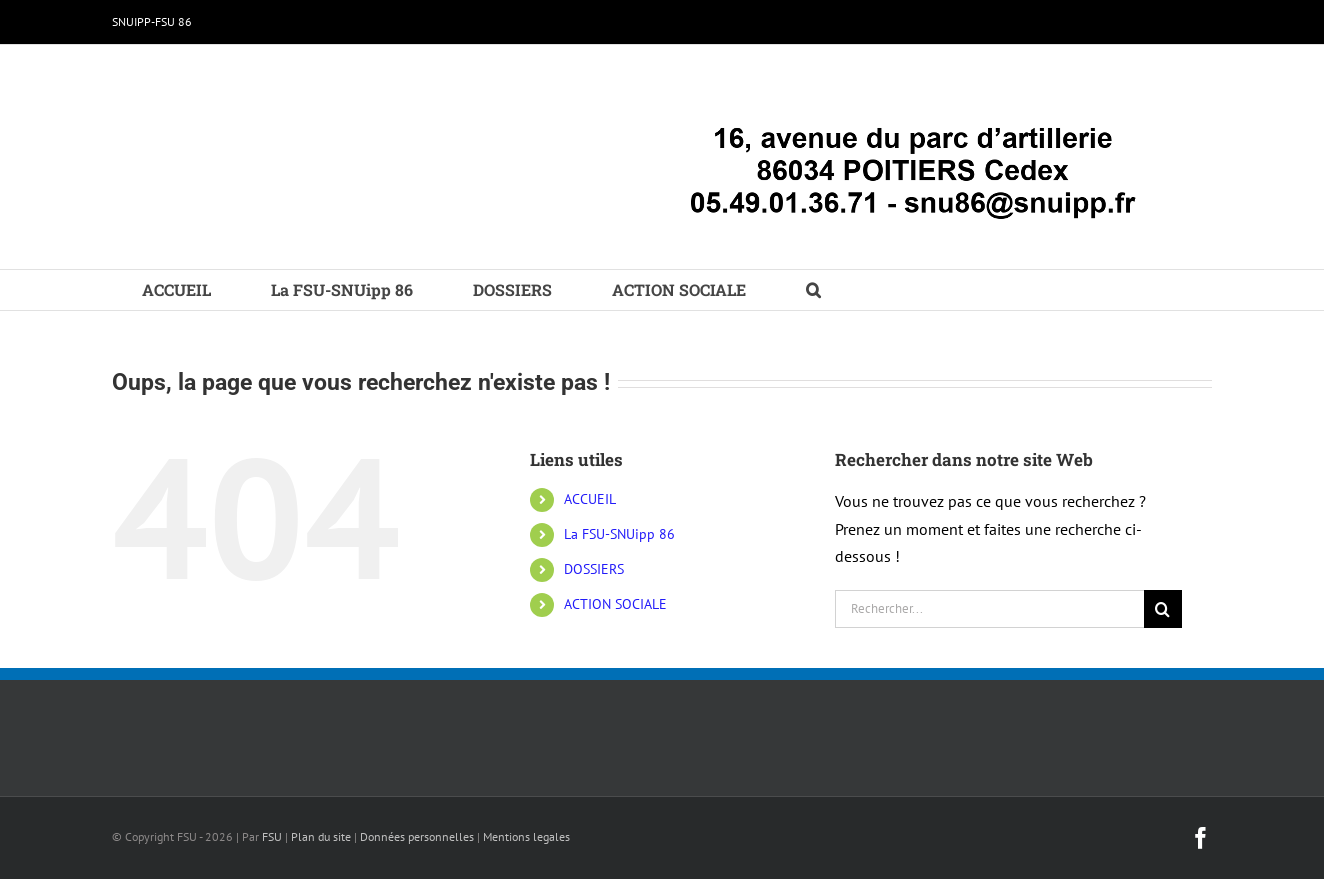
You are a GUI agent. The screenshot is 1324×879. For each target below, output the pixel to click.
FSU (272, 836)
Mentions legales (526, 836)
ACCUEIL (590, 499)
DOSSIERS (594, 569)
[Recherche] (1163, 609)
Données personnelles (417, 836)
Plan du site (321, 836)
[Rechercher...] (989, 609)
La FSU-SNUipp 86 (619, 534)
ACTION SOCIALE (615, 604)
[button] (813, 290)
